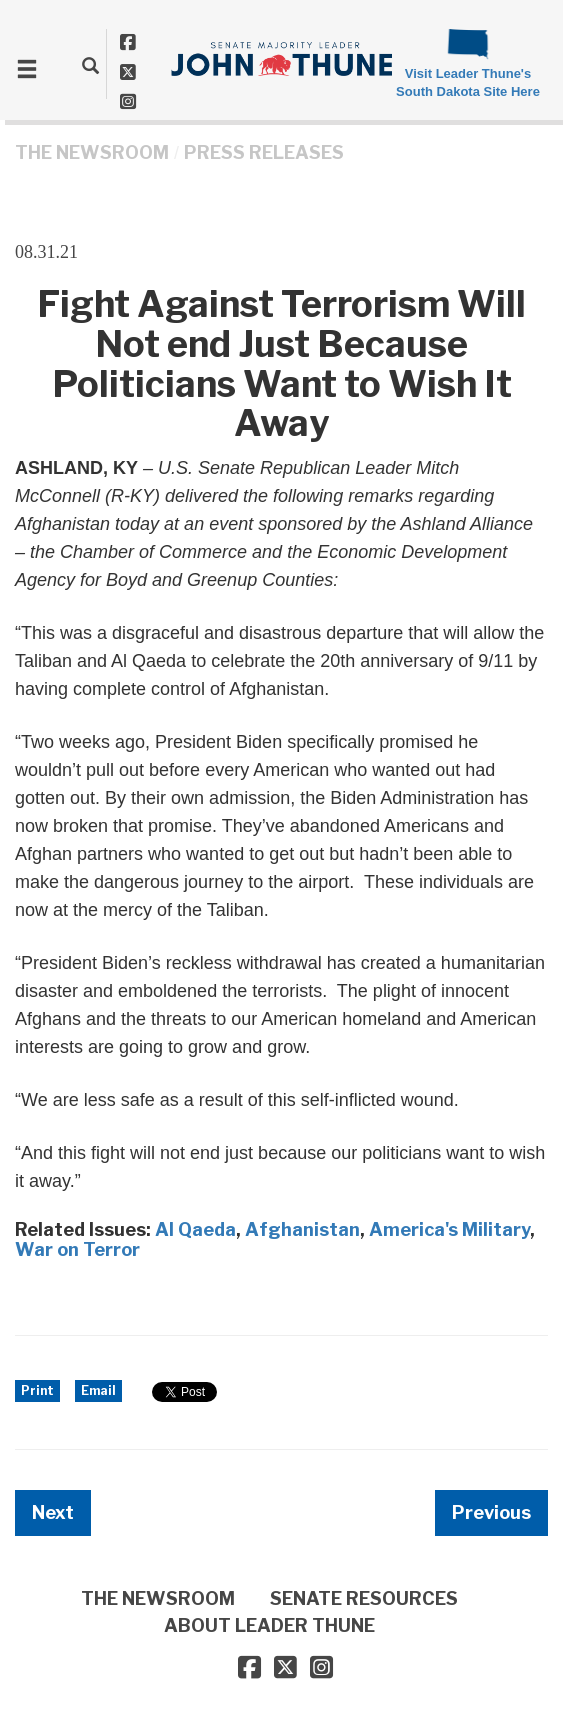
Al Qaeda (195, 1229)
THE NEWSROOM (92, 152)
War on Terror (77, 1249)
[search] (90, 65)
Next (53, 1512)
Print (37, 1390)
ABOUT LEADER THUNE (269, 1625)
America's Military (449, 1229)
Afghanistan (302, 1229)
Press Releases (264, 152)
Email (98, 1390)
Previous (491, 1512)
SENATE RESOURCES (364, 1598)
